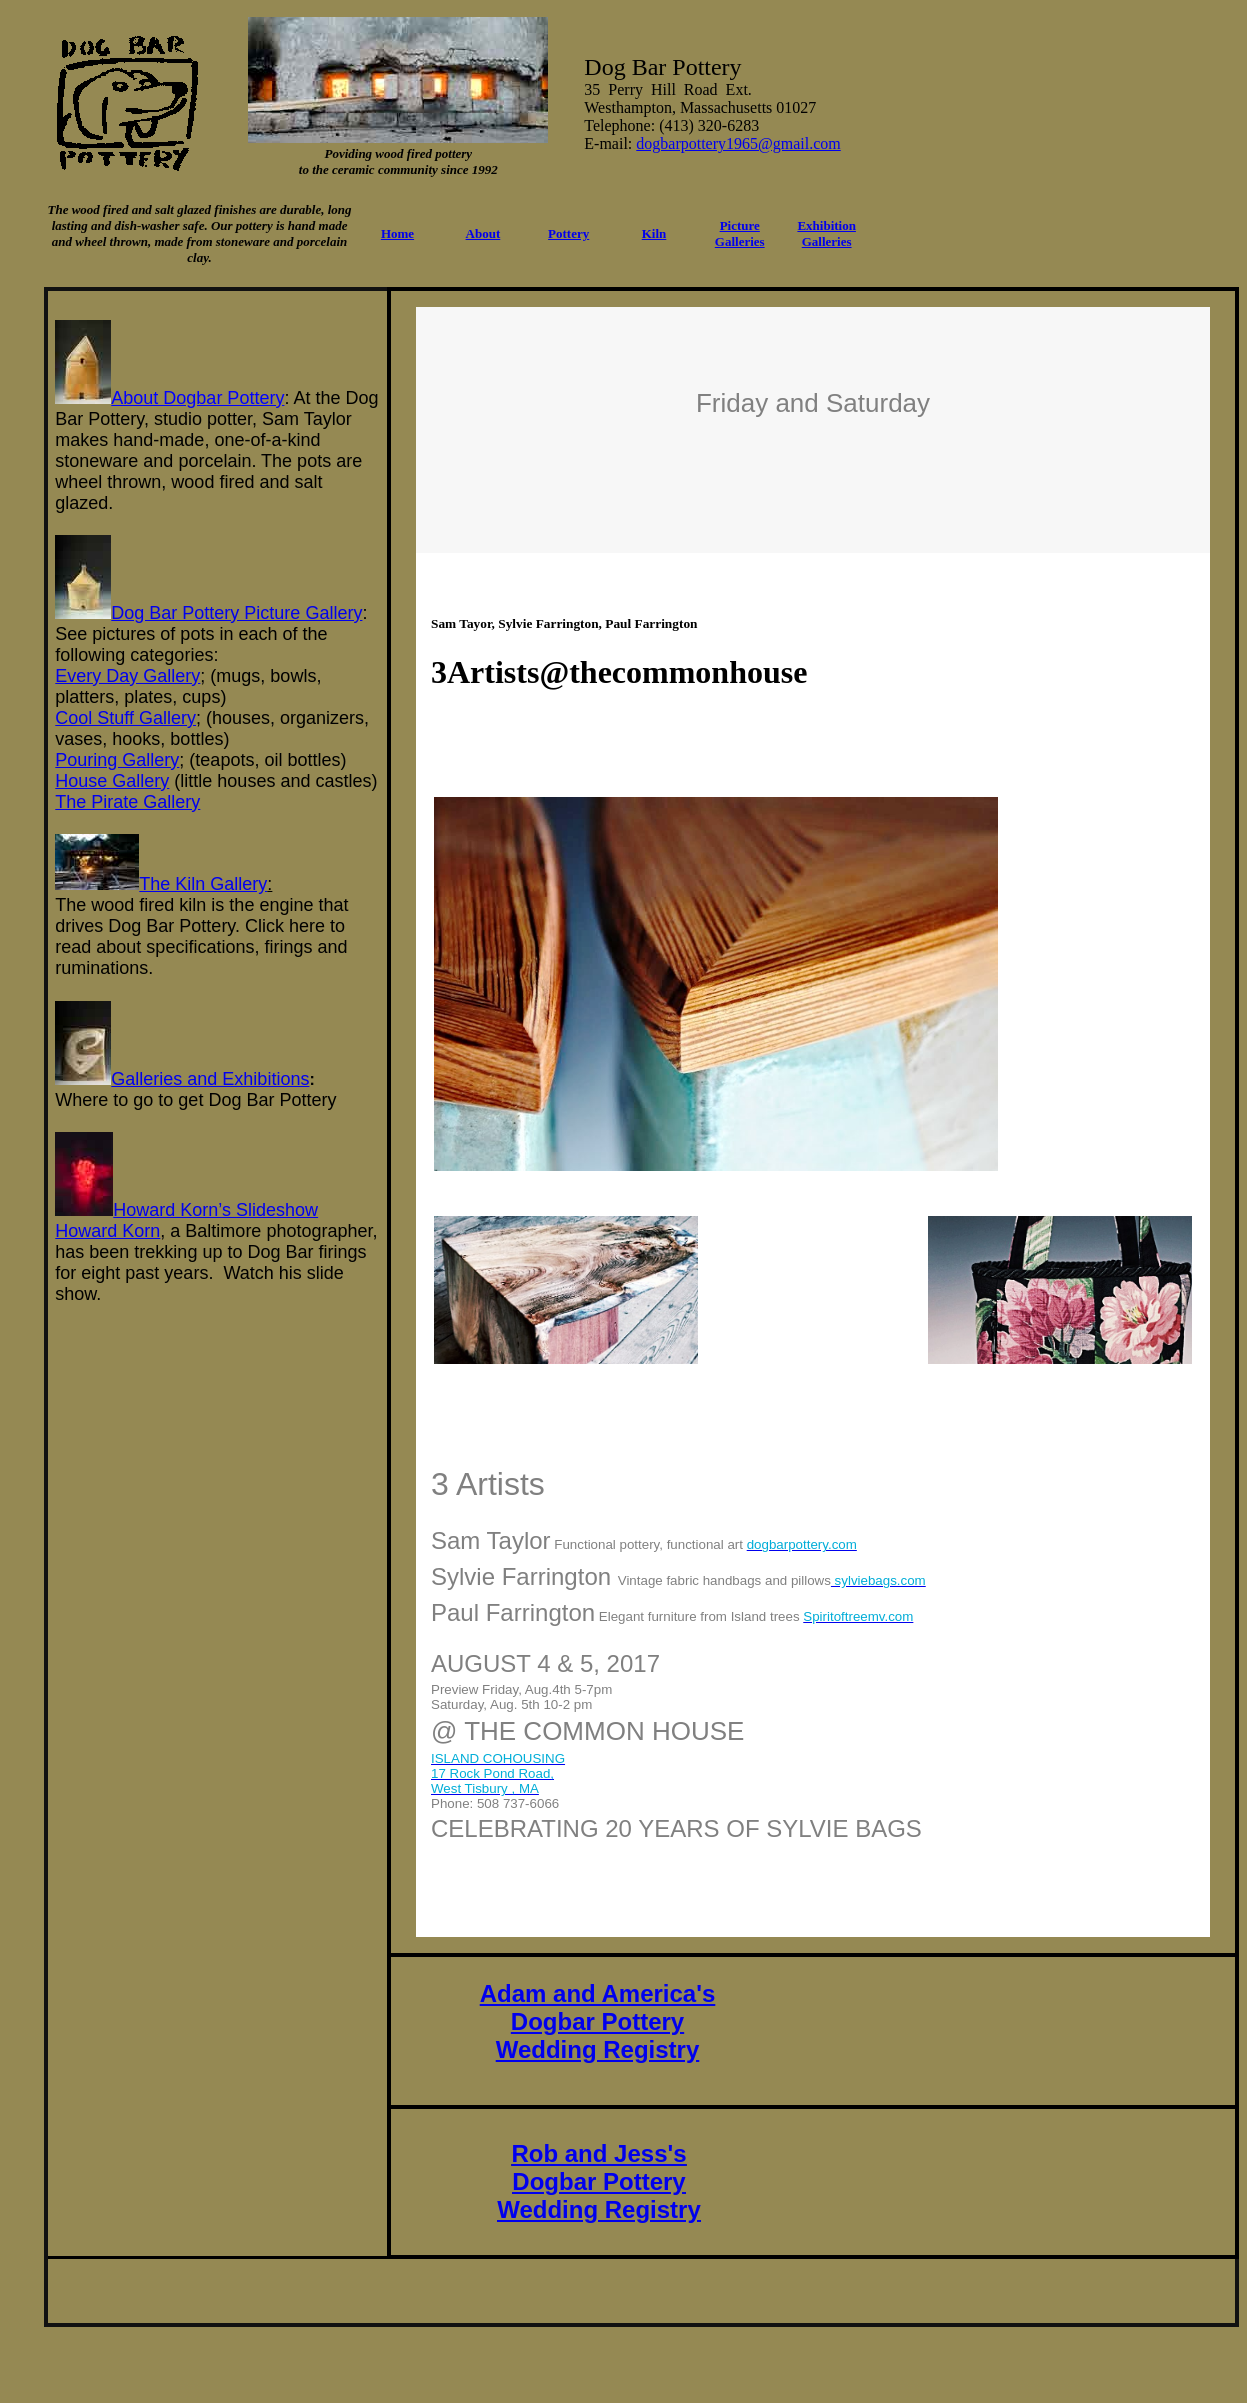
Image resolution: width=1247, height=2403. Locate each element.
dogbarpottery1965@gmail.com (738, 143)
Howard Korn (107, 1231)
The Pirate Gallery (127, 802)
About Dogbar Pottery (197, 398)
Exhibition (826, 225)
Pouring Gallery (117, 760)
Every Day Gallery (127, 676)
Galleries (827, 241)
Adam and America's (598, 1993)
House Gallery (112, 781)
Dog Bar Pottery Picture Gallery (236, 613)
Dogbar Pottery (597, 2021)
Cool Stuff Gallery (125, 718)
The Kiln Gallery (203, 884)
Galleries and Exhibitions (210, 1079)
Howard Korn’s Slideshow (215, 1210)
